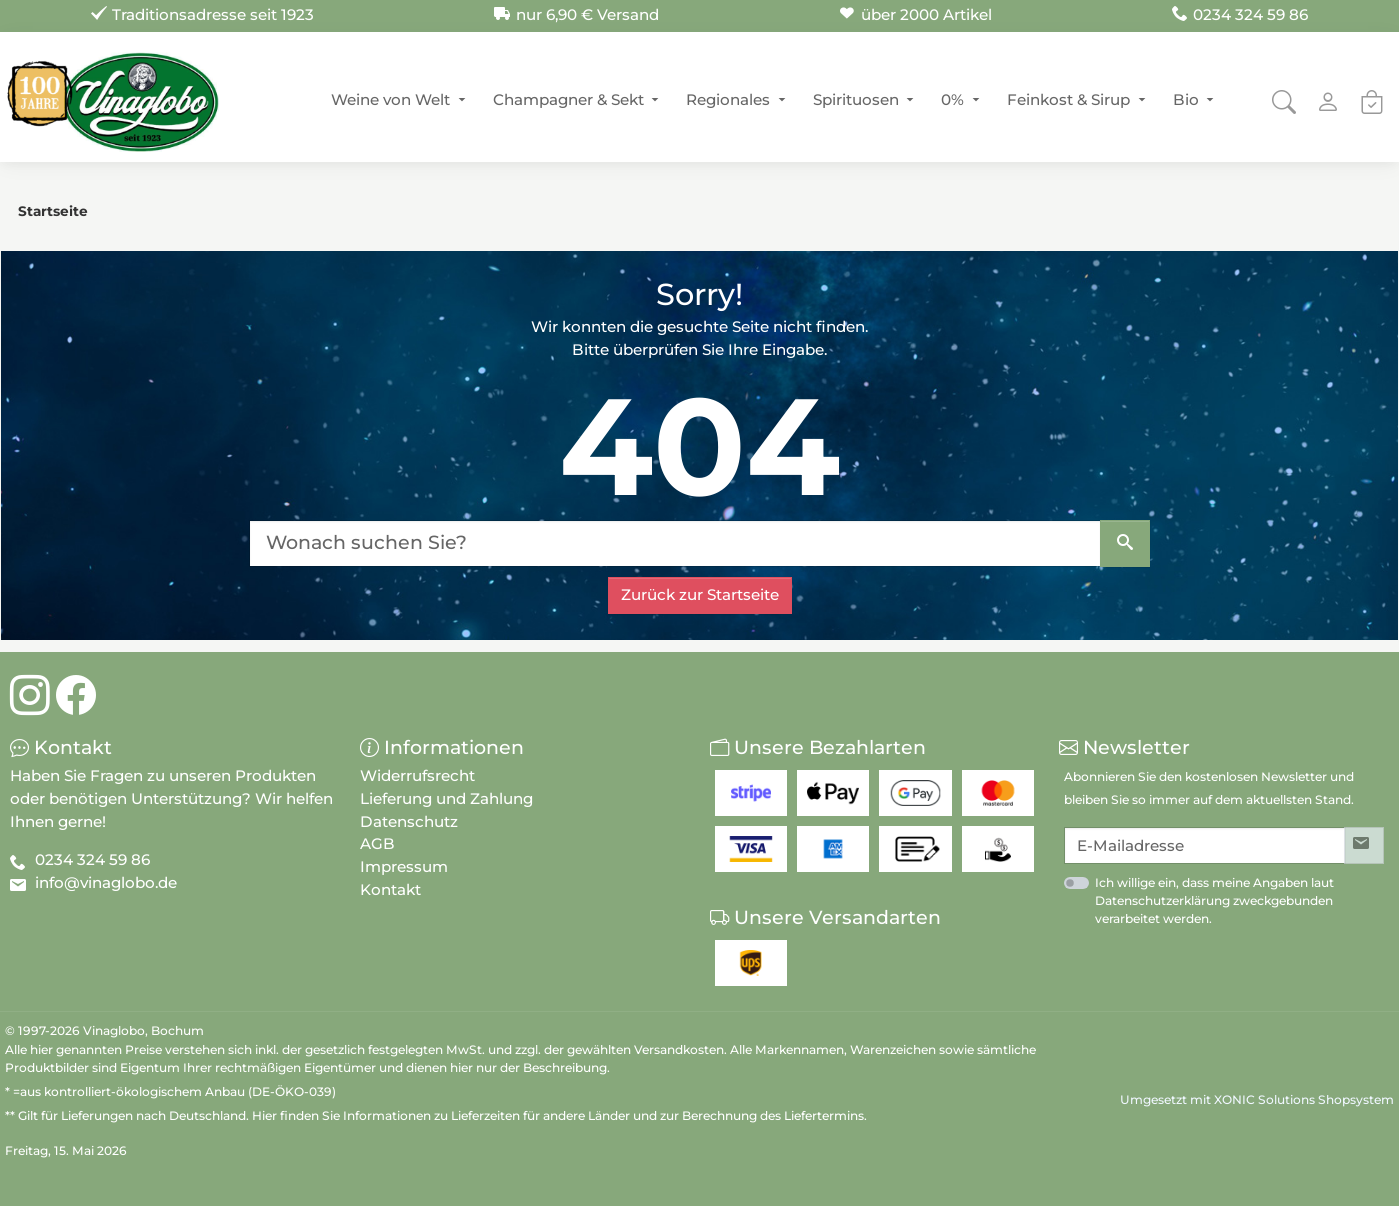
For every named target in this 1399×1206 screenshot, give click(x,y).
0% (952, 99)
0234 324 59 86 (92, 859)
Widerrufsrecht (417, 775)
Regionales (728, 99)
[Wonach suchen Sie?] (675, 543)
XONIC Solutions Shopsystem (1304, 1099)
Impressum (404, 866)
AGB (377, 843)
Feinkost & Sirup (1068, 99)
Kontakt (390, 889)
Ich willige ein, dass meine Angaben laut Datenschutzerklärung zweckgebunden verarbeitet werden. (1214, 900)
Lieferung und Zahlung (446, 798)
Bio (1186, 99)
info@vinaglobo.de (106, 882)
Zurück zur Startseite (700, 594)
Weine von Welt (390, 99)
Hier (264, 1115)
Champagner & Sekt (568, 99)
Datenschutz (409, 821)
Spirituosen (856, 99)
